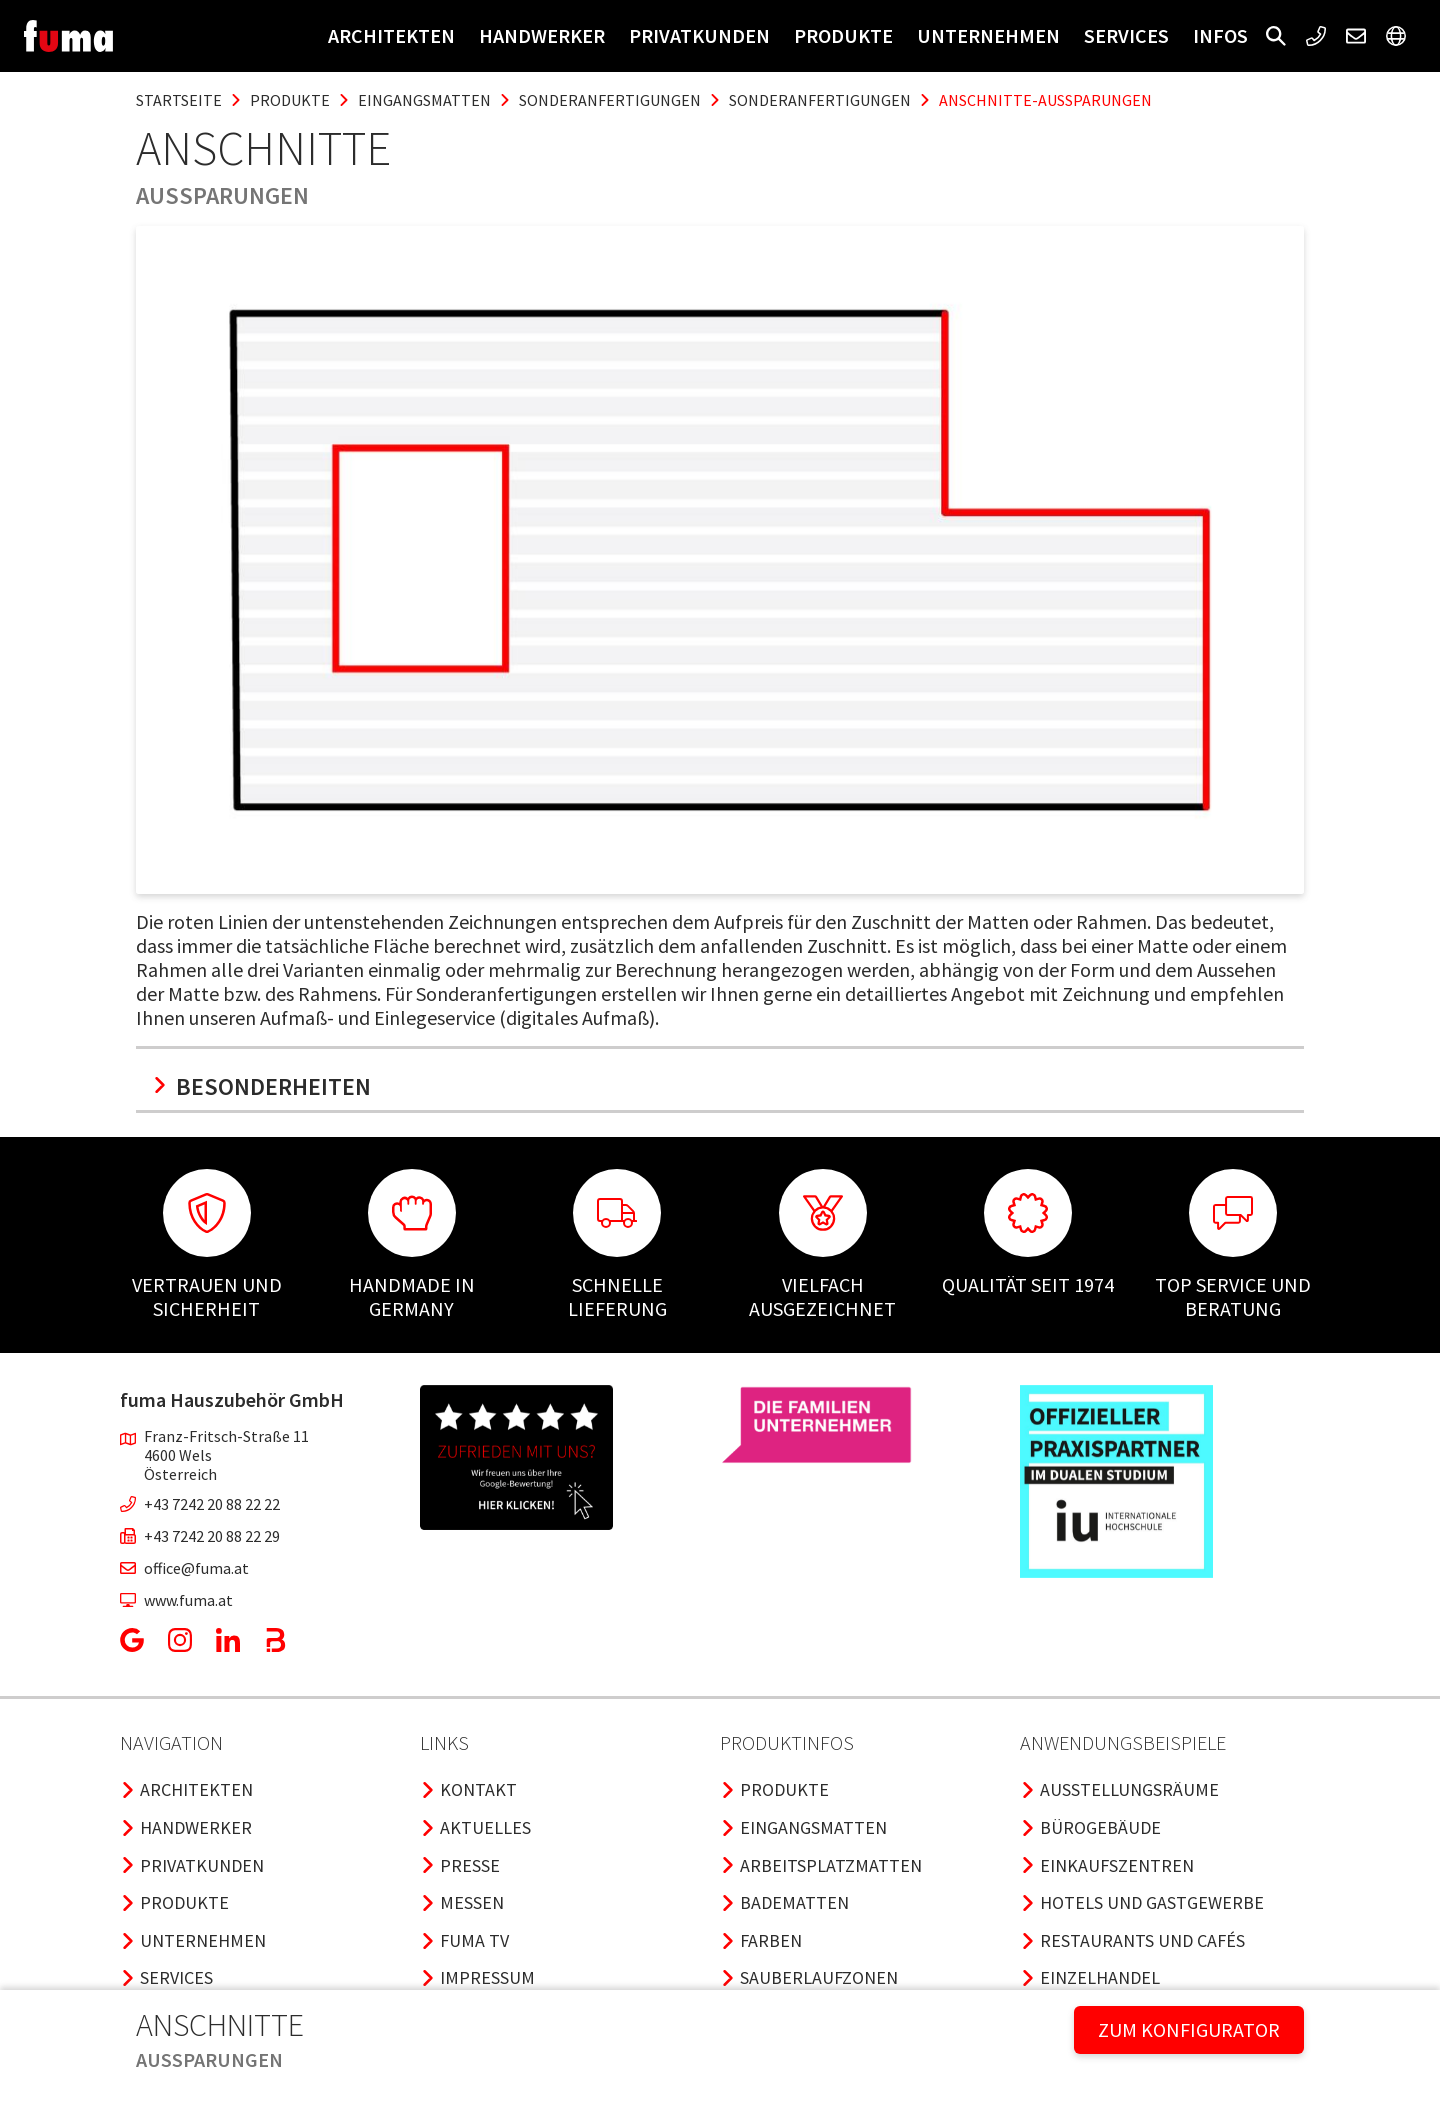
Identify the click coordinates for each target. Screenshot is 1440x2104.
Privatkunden (699, 35)
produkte (290, 100)
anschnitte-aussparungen (1045, 100)
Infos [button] (1220, 35)
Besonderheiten (261, 1086)
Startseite (179, 100)
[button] (1276, 36)
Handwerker (542, 35)
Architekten (391, 35)
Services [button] (1126, 35)
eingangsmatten (424, 100)
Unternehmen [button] (988, 35)
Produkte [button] (843, 35)
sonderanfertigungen (610, 100)
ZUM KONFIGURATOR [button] (1189, 2029)
